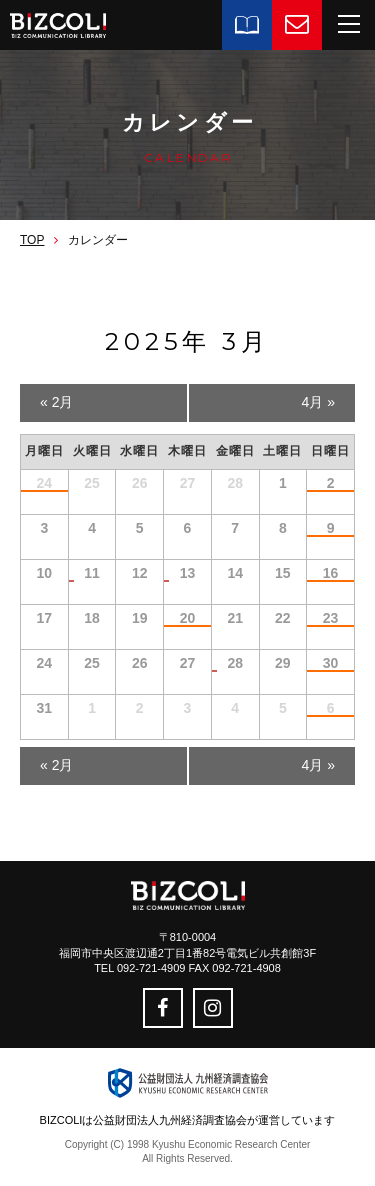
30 (331, 663)
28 (235, 663)
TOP (32, 240)
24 (45, 483)
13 (188, 573)
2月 (56, 402)
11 (92, 573)
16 (331, 573)
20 (188, 618)
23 (331, 618)
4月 (318, 402)
